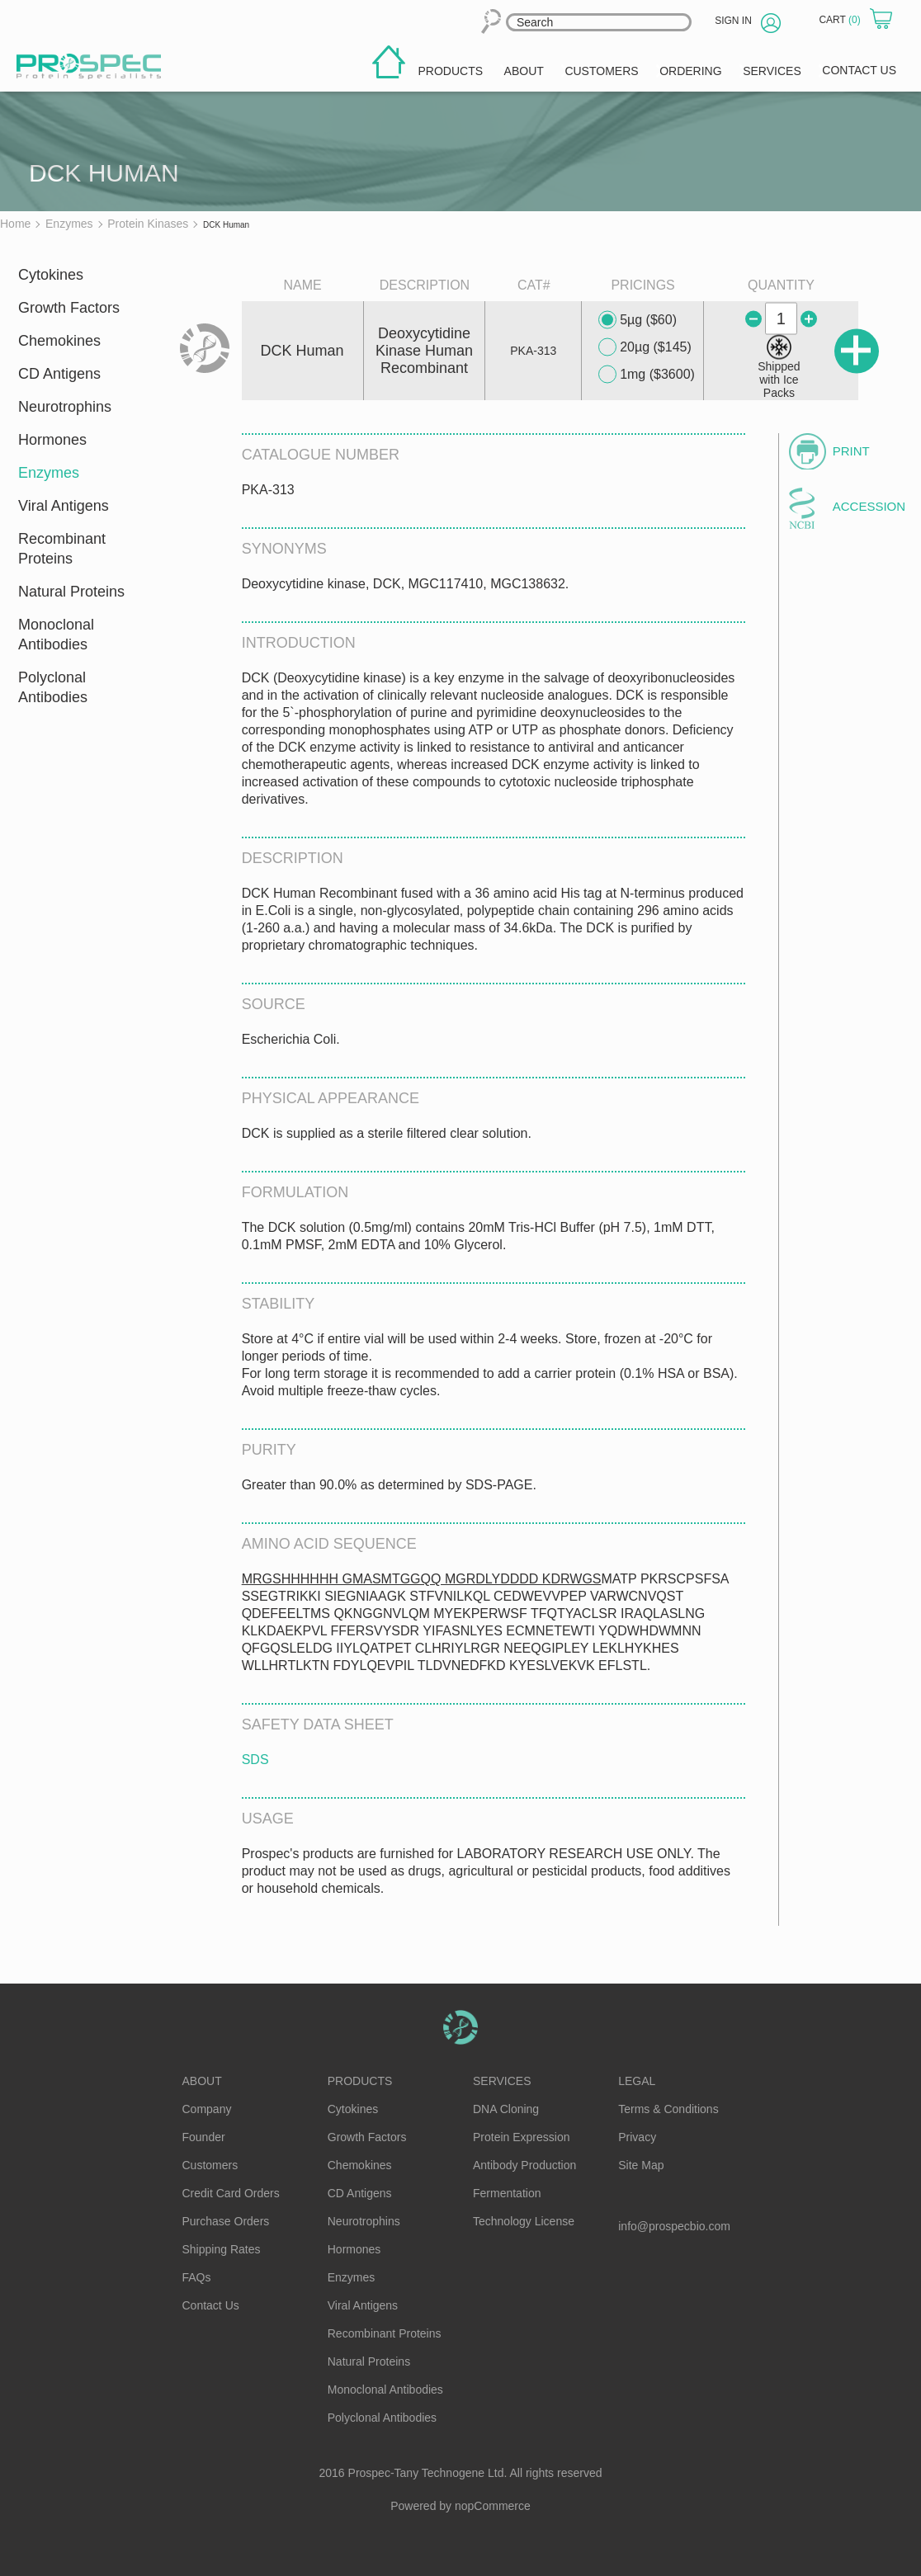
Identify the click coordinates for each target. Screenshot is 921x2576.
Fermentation (507, 2193)
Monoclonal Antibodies (56, 634)
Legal (636, 2081)
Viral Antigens (63, 506)
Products (360, 2081)
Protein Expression (521, 2137)
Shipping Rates (221, 2249)
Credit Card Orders (231, 2193)
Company (207, 2109)
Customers (210, 2165)
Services (502, 2081)
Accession (866, 506)
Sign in (733, 20)
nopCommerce (493, 2505)
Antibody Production (524, 2165)
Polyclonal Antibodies (52, 687)
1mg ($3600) (646, 375)
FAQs (196, 2277)
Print (851, 451)
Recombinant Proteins (62, 549)
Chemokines (59, 341)
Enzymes (48, 473)
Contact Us (210, 2305)
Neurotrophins (64, 407)
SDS (255, 1760)
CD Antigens (59, 374)
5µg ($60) (637, 320)
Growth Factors (69, 308)
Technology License (523, 2221)
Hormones (52, 440)
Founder (203, 2137)
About (202, 2081)
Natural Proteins (71, 591)
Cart (841, 20)
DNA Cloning (506, 2109)
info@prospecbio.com (674, 2226)
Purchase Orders (226, 2221)
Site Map (641, 2165)
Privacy (637, 2137)
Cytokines (50, 275)
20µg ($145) (645, 347)
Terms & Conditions (668, 2109)
